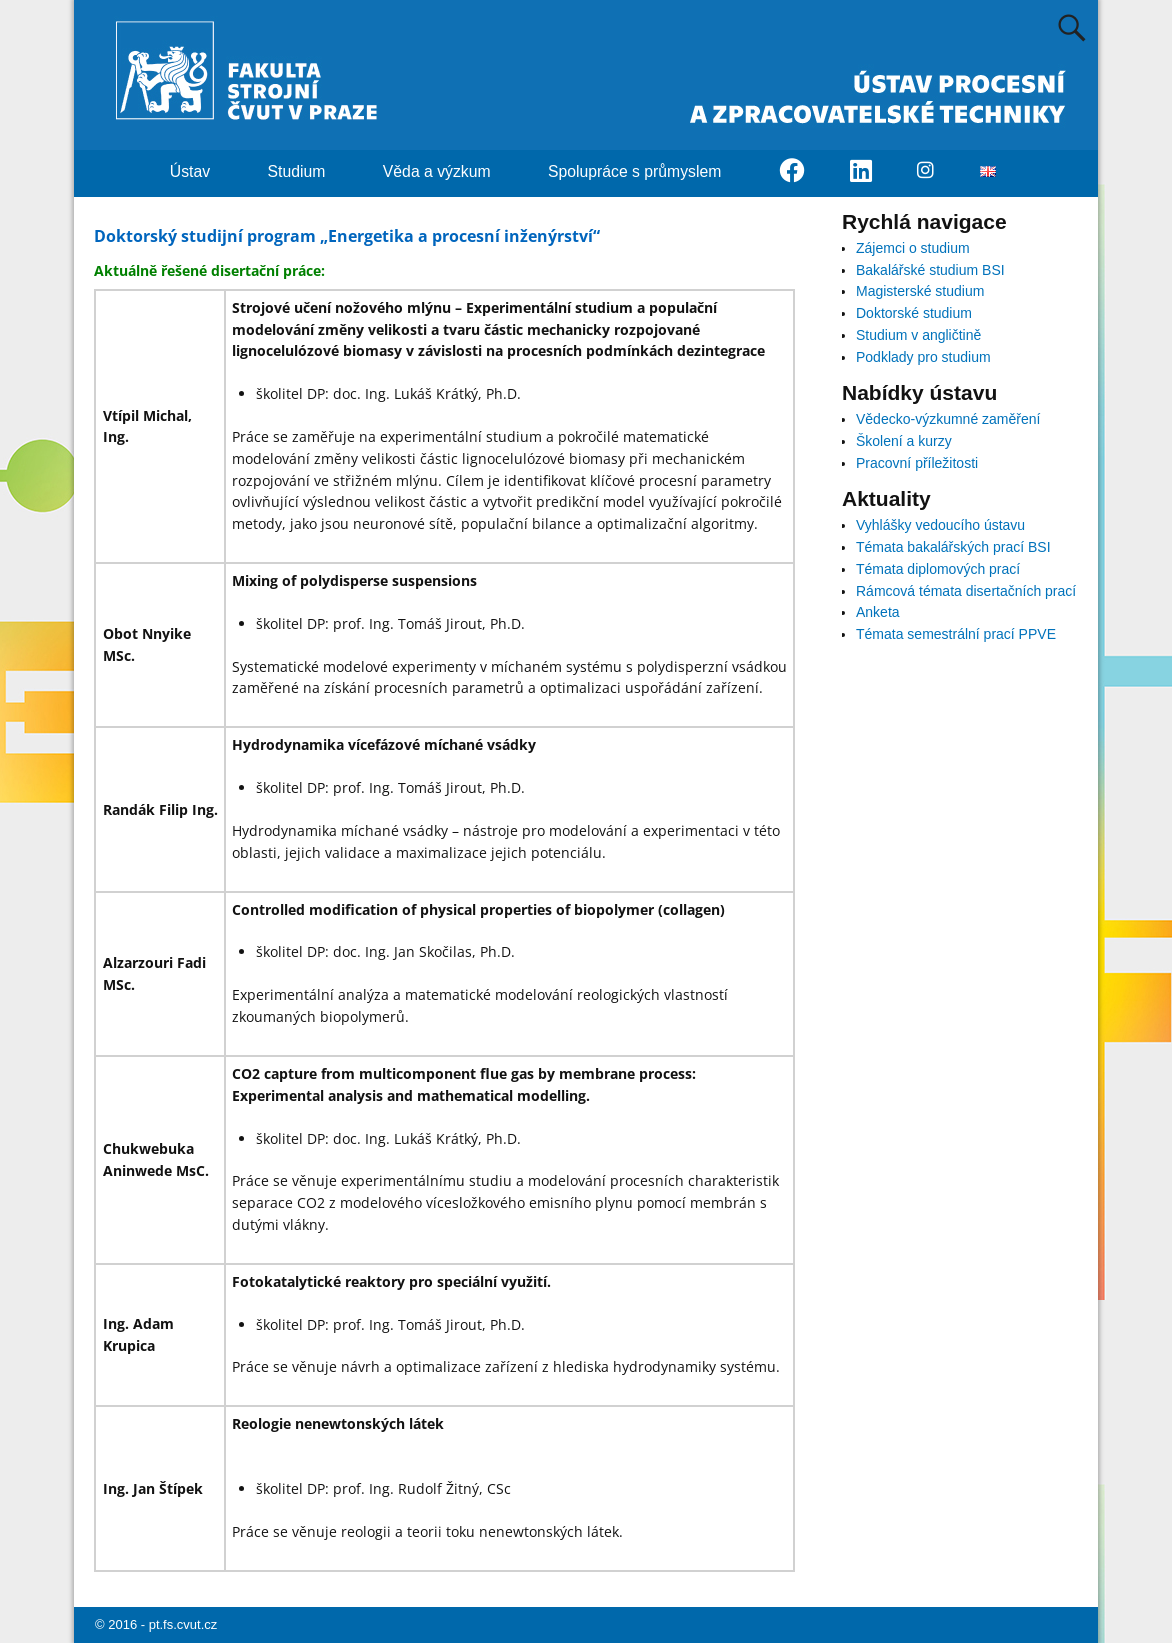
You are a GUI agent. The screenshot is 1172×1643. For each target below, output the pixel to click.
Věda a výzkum (448, 172)
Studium (308, 172)
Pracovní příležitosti (917, 463)
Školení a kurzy (904, 441)
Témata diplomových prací (938, 569)
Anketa (878, 612)
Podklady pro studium (923, 357)
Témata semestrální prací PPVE (956, 634)
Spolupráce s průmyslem (646, 172)
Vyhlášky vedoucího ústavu (940, 525)
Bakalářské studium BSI (930, 270)
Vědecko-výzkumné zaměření (948, 419)
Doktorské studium (914, 313)
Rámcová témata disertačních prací (966, 591)
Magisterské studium (920, 291)
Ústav (202, 172)
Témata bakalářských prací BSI (953, 547)
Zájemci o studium (913, 248)
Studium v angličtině (918, 335)
